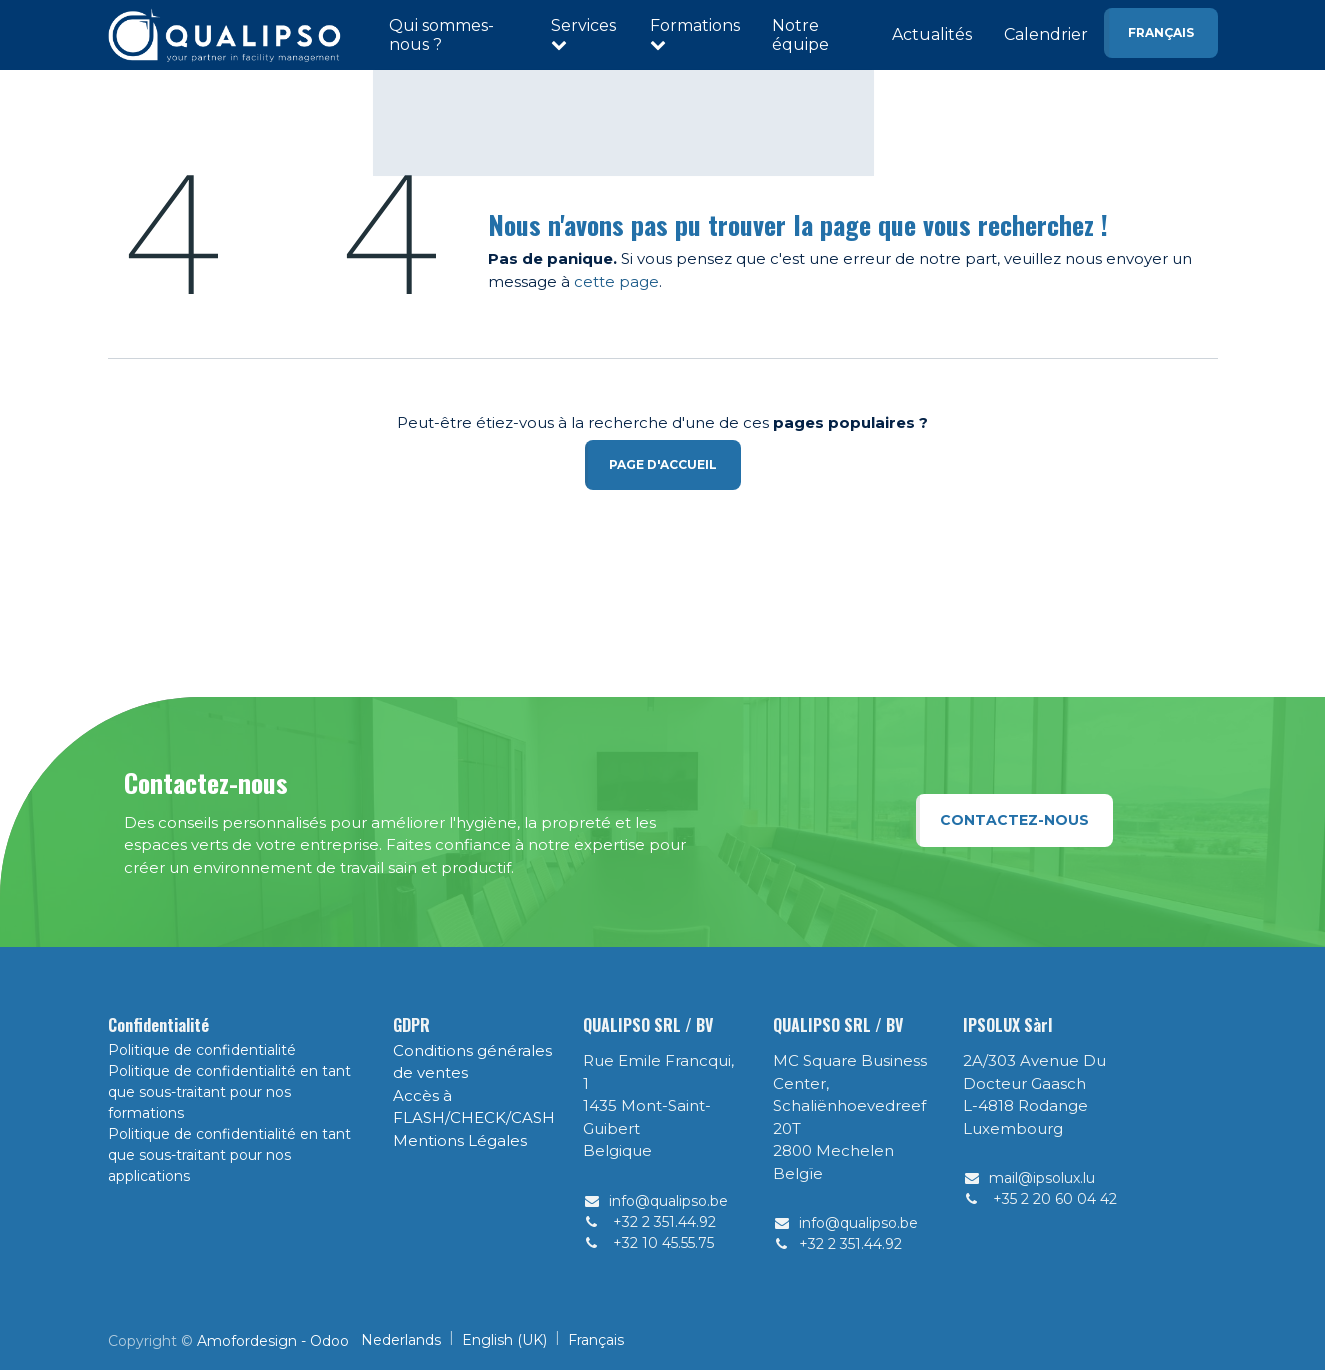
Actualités (932, 34)
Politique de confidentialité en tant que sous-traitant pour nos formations (229, 1092)
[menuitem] (401, 1340)
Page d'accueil (663, 464)
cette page (616, 281)
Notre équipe (800, 35)
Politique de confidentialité (202, 1050)
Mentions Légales (460, 1140)
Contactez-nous (1014, 820)
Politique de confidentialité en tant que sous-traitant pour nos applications (229, 1155)
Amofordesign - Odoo (273, 1341)
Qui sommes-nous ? (441, 35)
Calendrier (1046, 34)
